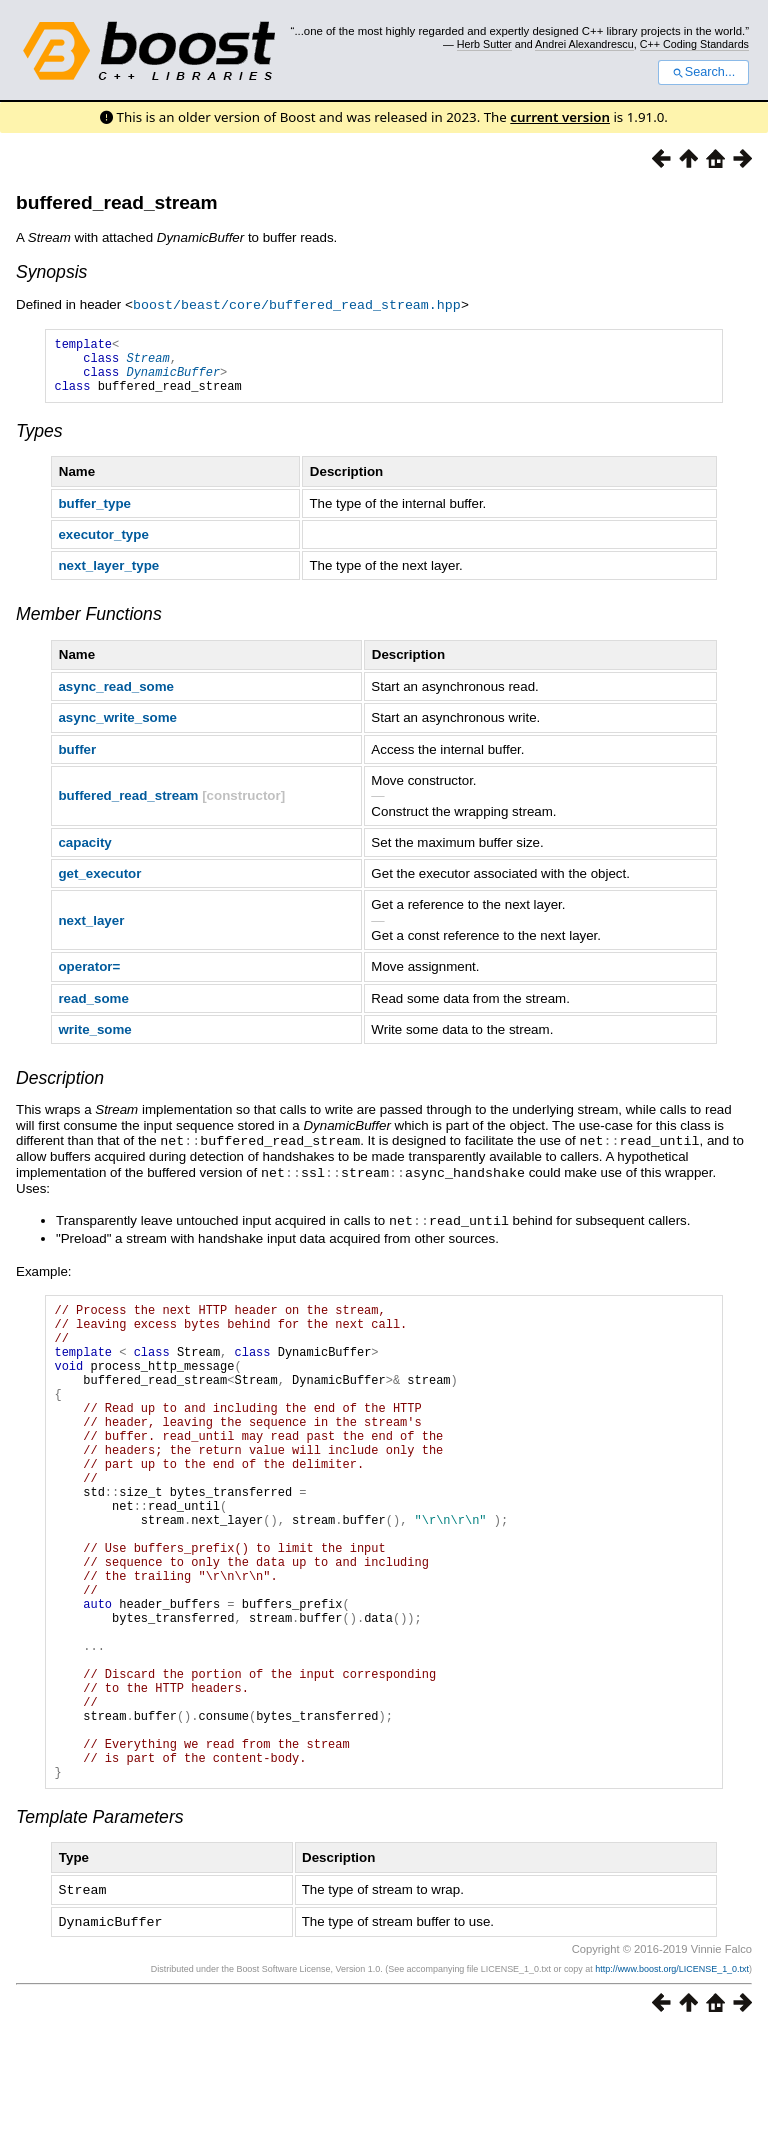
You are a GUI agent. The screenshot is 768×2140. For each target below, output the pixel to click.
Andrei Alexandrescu (584, 44)
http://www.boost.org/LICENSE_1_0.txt (672, 2077)
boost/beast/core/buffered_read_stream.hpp (297, 304)
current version (560, 117)
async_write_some (117, 728)
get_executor (99, 884)
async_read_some (116, 697)
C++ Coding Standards (694, 44)
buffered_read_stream (117, 202)
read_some (93, 1009)
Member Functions (89, 625)
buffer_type (94, 514)
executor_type (103, 545)
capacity (84, 853)
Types (39, 442)
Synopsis (51, 272)
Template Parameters (100, 1927)
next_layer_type (108, 576)
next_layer (91, 931)
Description (60, 1089)
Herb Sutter (484, 44)
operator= (89, 977)
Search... (703, 72)
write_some (94, 1040)
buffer (77, 760)
